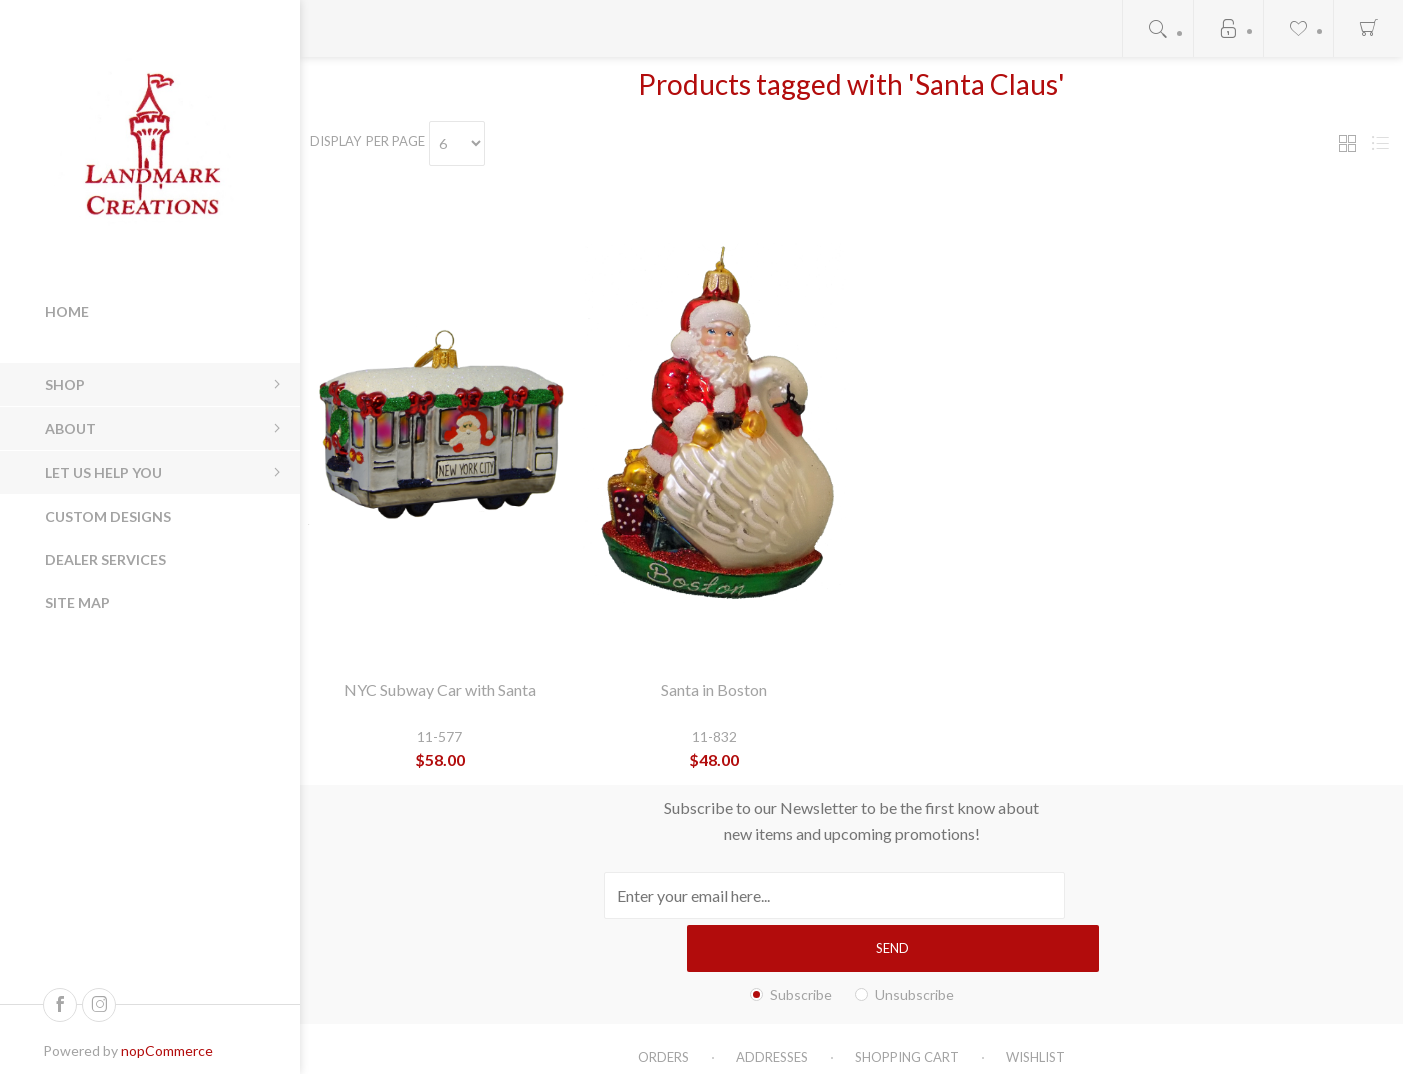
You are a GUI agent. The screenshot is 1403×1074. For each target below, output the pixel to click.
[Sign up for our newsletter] (777, 895)
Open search (1158, 28)
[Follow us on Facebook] (60, 1005)
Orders (663, 1004)
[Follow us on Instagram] (99, 1005)
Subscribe (801, 941)
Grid (1347, 143)
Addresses (772, 1004)
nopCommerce (167, 1050)
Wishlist (1035, 1004)
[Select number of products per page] (475, 143)
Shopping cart (907, 1004)
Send (1029, 895)
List (1380, 143)
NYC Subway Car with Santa (440, 689)
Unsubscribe (914, 941)
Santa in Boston (714, 689)
